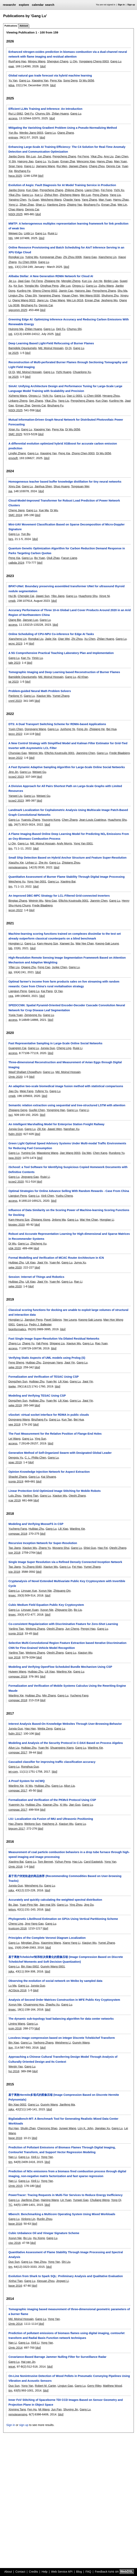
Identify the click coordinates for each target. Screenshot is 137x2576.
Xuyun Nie (45, 1590)
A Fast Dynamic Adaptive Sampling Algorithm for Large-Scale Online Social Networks (66, 767)
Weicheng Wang (51, 199)
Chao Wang (15, 209)
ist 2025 (13, 352)
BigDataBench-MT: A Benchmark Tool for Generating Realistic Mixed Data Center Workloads (63, 2121)
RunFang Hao (17, 61)
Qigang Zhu (28, 967)
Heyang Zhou (111, 395)
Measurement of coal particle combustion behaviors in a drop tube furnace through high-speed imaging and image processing (68, 1854)
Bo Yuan (39, 558)
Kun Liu (87, 281)
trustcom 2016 (17, 1928)
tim (10, 848)
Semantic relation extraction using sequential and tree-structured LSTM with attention (66, 1105)
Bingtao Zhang (17, 900)
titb (10, 824)
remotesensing (17, 867)
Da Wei (86, 1152)
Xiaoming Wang (51, 1942)
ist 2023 (13, 681)
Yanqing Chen (17, 199)
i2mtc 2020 (15, 1076)
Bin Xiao (13, 2042)
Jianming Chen (85, 753)
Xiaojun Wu (43, 695)
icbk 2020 (14, 1248)
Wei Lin (122, 204)
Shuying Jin (70, 2409)
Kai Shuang (48, 1476)
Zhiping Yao (74, 204)
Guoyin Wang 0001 (52, 1966)
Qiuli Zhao (53, 558)
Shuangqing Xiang (62, 1747)
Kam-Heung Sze (47, 943)
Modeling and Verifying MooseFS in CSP (35, 1524)
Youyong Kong (51, 819)
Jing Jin (13, 772)
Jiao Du (13, 1091)
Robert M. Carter (45, 2385)
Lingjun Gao (65, 2385)
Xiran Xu (13, 429)
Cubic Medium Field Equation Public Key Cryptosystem (46, 1604)
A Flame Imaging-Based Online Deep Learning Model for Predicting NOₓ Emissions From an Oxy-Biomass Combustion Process (68, 836)
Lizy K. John (85, 2128)
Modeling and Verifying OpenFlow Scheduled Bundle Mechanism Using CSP (60, 1666)
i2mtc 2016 (15, 1866)
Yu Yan (12, 80)
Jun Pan (56, 2409)
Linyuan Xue (29, 1590)
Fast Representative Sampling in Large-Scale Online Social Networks (55, 1043)
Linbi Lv (29, 233)
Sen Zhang (36, 400)
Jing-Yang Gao (34, 1923)
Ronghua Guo (30, 1766)
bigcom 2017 (16, 1828)
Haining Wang (50, 2200)
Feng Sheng (16, 1362)
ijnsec (12, 1595)
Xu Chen (89, 638)
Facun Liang (69, 558)
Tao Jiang (14, 1547)
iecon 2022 (15, 757)
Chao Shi (31, 295)
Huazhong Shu (88, 596)
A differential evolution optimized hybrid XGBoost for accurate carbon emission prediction (62, 446)
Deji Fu (29, 113)
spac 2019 (15, 1462)
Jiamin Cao (66, 290)
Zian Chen (121, 156)
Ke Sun (18, 285)
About (8, 2571)
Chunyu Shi (42, 113)
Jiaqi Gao (24, 281)
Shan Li (40, 204)
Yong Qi (116, 2200)
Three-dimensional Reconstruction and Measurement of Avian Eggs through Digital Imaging (65, 1065)
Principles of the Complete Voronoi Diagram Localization (47, 1937)
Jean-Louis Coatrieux (92, 819)
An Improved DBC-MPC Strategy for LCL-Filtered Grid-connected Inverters (59, 895)
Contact (20, 2571)
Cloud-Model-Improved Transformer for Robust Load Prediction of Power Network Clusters (64, 503)
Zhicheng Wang (70, 194)
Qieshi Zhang (77, 1495)
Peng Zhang (100, 194)
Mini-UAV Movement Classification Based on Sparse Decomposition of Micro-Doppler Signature (66, 527)
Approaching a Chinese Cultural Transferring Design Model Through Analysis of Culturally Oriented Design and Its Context (62, 2059)
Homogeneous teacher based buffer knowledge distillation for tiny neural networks (64, 481)
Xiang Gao (90, 257)
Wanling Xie (77, 1528)
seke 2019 (15, 1367)
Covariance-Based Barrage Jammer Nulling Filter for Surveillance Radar (57, 2356)
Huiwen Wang (17, 1671)
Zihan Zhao (27, 204)
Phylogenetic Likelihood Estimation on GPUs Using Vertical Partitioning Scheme (63, 1918)
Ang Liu (109, 156)
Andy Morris (64, 843)
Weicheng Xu (16, 881)
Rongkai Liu (15, 257)
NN (10, 238)
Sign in (121, 5)
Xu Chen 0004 (27, 262)
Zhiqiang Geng (17, 1110)
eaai (11, 66)
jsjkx (11, 1890)
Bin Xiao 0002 (30, 1966)
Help (45, 2571)
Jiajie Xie (51, 638)
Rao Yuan (101, 1343)
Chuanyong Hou (33, 2004)
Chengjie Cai (26, 596)
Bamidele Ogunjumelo (22, 348)
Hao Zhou (40, 2261)
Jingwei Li (62, 2280)
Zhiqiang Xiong (40, 1219)
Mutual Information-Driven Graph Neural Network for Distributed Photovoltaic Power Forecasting (65, 422)
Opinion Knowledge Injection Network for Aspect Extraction (49, 1471)
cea (10, 995)
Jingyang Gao (30, 1176)
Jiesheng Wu (109, 300)
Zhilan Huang (60, 113)
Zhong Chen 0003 (83, 453)
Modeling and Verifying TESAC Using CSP (37, 1395)
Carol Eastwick (93, 1861)
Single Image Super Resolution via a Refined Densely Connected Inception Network (65, 1562)
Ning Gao (51, 900)
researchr (9, 4)
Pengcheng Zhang (64, 156)
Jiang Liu (42, 300)
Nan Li (12, 2157)
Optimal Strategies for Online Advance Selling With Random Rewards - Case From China (68, 1191)
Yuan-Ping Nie (29, 1904)
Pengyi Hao (88, 1628)
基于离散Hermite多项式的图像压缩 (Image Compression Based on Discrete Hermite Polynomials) (63, 2097)
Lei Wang (14, 1438)
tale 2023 (14, 662)
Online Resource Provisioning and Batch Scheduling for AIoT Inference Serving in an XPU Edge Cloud (66, 250)
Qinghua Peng (49, 285)
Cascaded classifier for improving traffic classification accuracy (51, 1761)
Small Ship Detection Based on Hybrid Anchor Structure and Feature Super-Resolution (67, 857)
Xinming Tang (17, 2409)
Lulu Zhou (14, 1495)
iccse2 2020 (16, 1181)
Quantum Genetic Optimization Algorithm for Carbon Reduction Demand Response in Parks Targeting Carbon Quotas (66, 551)
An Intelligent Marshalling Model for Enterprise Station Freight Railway (56, 1124)
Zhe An (43, 862)
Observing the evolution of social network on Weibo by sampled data (55, 1980)
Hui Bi (12, 596)
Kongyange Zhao (51, 257)
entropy (13, 137)
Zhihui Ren (51, 194)
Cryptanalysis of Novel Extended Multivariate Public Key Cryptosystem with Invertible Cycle (66, 1583)
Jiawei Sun (43, 596)
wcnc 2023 (15, 643)
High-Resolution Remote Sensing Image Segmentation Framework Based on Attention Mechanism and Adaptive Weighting (67, 960)
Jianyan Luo (30, 619)
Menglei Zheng (70, 281)
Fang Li (84, 1110)
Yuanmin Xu (16, 1804)
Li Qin (73, 61)
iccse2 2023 (16, 776)
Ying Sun (40, 1438)
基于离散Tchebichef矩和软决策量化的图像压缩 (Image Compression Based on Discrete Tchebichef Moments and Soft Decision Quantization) (65, 1959)
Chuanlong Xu (82, 372)
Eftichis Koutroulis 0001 (59, 753)
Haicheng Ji (49, 1823)
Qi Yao (58, 991)
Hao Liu (77, 1861)
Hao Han (30, 1728)
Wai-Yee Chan (84, 943)
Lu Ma (12, 1985)
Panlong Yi (15, 695)
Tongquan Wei (80, 486)
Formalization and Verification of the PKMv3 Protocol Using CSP (52, 1799)
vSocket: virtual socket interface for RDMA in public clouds (48, 1414)
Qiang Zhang (65, 132)
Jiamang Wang (45, 166)
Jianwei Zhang (78, 166)
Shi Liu (66, 2261)
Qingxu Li (78, 285)
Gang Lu (115, 61)
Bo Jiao (13, 1904)
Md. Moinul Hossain (50, 348)
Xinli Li (35, 2157)
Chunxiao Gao (17, 753)
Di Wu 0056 (86, 80)
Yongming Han (55, 1110)
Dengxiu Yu (15, 1457)
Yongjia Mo (31, 285)
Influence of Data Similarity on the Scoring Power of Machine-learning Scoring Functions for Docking (68, 1212)
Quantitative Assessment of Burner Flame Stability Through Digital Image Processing (66, 876)
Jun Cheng (72, 1628)
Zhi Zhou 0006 (72, 257)
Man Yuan (120, 161)
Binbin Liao (111, 281)
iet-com (13, 1771)
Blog (79, 2571)
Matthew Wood (112, 2385)
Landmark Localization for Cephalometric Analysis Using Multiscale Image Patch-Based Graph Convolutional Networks (68, 812)
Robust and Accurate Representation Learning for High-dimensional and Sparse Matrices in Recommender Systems (69, 1236)
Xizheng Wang (17, 395)
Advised (24, 26)
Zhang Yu (28, 1343)
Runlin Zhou (44, 2219)
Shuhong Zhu (109, 295)
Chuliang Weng (100, 2200)
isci (10, 1114)
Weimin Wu (35, 753)
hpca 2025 (15, 175)
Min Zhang (49, 1695)
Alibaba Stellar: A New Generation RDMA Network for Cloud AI (50, 276)
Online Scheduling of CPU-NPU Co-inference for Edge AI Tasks (51, 634)
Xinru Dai (14, 486)
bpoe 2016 (15, 2138)
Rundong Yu (117, 1152)
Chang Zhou (97, 166)
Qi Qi (68, 348)
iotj (10, 334)
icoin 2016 (15, 2028)
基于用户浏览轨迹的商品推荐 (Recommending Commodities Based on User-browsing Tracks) (64, 1878)
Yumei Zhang (61, 695)
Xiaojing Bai (67, 881)
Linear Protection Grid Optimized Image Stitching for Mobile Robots (54, 1490)
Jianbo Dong (16, 156)
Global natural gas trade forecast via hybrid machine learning (50, 75)
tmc (10, 1947)
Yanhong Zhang (43, 2042)
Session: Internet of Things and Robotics (36, 1276)
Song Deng (70, 80)
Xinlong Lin (28, 2219)
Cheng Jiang (16, 510)
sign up (23, 2425)
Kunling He (24, 290)
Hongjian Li (15, 943)
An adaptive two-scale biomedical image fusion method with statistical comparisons (65, 1086)
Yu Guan (53, 161)
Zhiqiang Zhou (71, 862)
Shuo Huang (61, 486)
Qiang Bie (14, 619)
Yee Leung (70, 1319)
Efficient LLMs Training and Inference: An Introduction (45, 108)
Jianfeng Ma (67, 2104)
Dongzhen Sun (17, 1381)
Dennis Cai (113, 166)
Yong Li (13, 204)
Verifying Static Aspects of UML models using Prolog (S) (46, 1357)
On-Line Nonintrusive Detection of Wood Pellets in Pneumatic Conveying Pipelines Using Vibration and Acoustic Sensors (69, 2378)
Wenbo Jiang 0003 (31, 132)
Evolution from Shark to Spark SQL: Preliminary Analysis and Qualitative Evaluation (65, 2276)
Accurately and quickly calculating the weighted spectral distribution (55, 1899)
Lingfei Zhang (17, 453)
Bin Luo (31, 156)
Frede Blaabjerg (119, 753)
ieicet (11, 2366)
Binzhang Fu (22, 171)
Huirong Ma (15, 329)
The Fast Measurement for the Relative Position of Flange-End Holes (55, 1433)
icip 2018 (14, 1571)
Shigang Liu (57, 1343)
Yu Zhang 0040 (32, 1566)
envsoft (13, 458)
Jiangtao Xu (102, 2128)
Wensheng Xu (33, 1885)
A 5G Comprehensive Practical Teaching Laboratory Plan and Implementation (61, 653)
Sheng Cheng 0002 (44, 290)
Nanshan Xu (71, 1129)
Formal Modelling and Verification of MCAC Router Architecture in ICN (56, 1257)
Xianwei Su (67, 943)
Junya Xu (80, 1262)
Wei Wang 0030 (90, 295)
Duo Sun (14, 2261)
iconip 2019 (15, 1481)
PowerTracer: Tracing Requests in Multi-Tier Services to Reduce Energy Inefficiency (65, 2195)
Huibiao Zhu (16, 1262)
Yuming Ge (28, 1152)
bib (10, 948)
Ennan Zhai (67, 161)
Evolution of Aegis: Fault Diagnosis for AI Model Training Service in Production (62, 185)
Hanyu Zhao (104, 161)
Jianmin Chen (99, 900)
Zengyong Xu (32, 1015)
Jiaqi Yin (42, 1262)
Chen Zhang (69, 819)
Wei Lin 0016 (75, 300)
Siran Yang (15, 166)
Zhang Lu (14, 1343)
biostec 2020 (16, 1224)
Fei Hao (77, 1566)
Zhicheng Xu (38, 1243)
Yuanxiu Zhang (30, 819)
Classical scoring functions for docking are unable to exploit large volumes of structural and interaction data (68, 1312)
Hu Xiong (39, 2238)
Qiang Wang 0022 (23, 300)
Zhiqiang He (52, 281)
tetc (10, 266)
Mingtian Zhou (30, 1942)
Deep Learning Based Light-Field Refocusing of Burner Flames (51, 343)
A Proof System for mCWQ (26, 1781)
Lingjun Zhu (15, 295)
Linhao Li (31, 862)
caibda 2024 (16, 562)
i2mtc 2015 (15, 2185)
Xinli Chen (47, 1195)
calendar (38, 4)
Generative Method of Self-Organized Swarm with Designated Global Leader (60, 1452)
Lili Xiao (30, 1262)
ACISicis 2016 (17, 1990)
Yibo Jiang (58, 596)
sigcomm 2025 (17, 310)
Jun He (97, 281)
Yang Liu (115, 194)
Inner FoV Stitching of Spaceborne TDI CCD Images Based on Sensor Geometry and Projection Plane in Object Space (65, 2402)
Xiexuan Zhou (46, 2280)
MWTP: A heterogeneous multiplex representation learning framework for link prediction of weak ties (68, 226)
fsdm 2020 (15, 1134)
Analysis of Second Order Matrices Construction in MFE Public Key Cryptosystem (64, 1999)
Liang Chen (92, 190)
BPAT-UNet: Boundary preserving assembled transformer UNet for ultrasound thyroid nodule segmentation (66, 589)
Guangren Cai (17, 1048)
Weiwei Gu (15, 233)
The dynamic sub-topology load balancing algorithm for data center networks (61, 2018)
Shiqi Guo (89, 1547)
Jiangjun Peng (33, 1319)
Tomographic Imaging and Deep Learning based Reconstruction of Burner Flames (64, 672)
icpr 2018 (14, 1552)
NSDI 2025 (15, 214)
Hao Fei (103, 1547)
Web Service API (61, 2571)
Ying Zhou (75, 1904)
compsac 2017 (17, 1752)
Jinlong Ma (59, 1219)
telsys (12, 1909)
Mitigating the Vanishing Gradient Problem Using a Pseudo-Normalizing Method (62, 127)
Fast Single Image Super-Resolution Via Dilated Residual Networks (53, 1338)
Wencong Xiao (86, 161)
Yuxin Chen (15, 729)
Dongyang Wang (35, 729)
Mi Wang (44, 2409)
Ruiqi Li (52, 233)
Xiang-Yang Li (71, 1942)
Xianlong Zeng (56, 204)
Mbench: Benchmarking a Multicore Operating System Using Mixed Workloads (61, 2214)
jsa (10, 491)
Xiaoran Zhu (50, 1804)
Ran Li (78, 1281)
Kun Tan (67, 1419)
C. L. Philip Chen (35, 1457)
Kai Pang (47, 991)
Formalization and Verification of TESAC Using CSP (43, 1376)
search (49, 4)
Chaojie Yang (71, 199)
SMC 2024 (15, 515)
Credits (33, 2571)
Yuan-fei (54, 1262)
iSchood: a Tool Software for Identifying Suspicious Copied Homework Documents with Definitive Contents (67, 1169)
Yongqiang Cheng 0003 (94, 61)
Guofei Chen (37, 1110)
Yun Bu (13, 132)
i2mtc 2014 (15, 2323)
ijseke (12, 1386)
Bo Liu (78, 1609)
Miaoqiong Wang (47, 1152)
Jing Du (89, 1904)
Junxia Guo (47, 1048)
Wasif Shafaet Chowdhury (24, 1072)
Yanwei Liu (15, 795)
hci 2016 (13, 2071)
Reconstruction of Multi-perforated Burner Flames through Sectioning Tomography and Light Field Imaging (67, 365)
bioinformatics (17, 1329)
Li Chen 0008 (92, 395)
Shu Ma (122, 290)
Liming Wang (16, 2023)
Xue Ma (44, 510)
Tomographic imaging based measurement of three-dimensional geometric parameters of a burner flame (69, 2312)
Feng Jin (82, 729)
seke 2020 (15, 1267)
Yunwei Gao (80, 2200)
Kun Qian (32, 190)
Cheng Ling (64, 1048)
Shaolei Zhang (17, 1476)
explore (24, 4)
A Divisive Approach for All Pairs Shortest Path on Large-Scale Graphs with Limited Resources (65, 788)
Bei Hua (111, 729)
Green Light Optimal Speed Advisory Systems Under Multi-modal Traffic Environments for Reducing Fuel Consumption (67, 1146)
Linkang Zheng (17, 400)
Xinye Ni (104, 596)
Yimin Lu (37, 658)
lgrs (10, 539)
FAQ (88, 2571)
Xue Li (38, 194)
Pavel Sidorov (53, 1319)
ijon (10, 2047)
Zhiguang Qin (61, 1590)
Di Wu (54, 510)
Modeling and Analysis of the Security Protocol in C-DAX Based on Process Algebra (65, 1742)
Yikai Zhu (96, 156)
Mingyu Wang (36, 61)
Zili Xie (41, 1129)
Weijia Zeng (45, 1728)
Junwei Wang (67, 2128)
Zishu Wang (106, 285)
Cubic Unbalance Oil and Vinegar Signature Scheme (43, 2233)
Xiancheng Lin (107, 257)
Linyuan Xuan (30, 1609)
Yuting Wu (31, 257)
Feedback (101, 2571)
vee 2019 (14, 1424)
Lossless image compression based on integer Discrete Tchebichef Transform (61, 2037)
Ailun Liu (13, 1747)
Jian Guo (74, 1804)
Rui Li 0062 (15, 113)
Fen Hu (32, 2409)
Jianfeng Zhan (30, 2200)
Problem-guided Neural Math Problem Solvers (39, 691)
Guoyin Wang (81, 2042)
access (12, 118)
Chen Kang (100, 1152)
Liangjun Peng (17, 991)
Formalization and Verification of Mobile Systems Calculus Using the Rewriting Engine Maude (67, 1688)
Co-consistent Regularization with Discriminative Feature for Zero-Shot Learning (63, 1624)
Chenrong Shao (47, 2128)
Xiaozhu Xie (16, 862)
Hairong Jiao (26, 161)
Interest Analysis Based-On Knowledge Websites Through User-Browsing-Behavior (65, 1723)
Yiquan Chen (70, 295)
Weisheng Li (63, 2042)
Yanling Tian (30, 1495)
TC (10, 2204)
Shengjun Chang (57, 61)
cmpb (11, 600)
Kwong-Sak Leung (107, 943)
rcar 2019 (14, 1500)
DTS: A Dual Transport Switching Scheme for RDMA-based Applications (57, 724)
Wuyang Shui (60, 1547)
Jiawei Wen (54, 1129)
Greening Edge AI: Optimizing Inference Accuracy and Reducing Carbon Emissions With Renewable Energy (68, 322)
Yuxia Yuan (15, 1015)
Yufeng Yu (41, 1091)
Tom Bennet (45, 1861)
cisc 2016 (14, 2242)
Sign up (131, 5)
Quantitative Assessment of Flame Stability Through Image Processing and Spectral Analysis (65, 2255)
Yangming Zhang (49, 295)
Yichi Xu (119, 190)
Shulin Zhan (28, 2128)
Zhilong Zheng (74, 190)
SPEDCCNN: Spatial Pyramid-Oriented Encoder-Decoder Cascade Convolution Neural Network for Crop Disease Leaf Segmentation (66, 1008)
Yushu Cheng (64, 1195)
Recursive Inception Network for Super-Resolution (42, 1543)
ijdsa (11, 85)
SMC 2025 (15, 434)
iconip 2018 (15, 1633)
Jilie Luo (65, 285)
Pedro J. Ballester (40, 1324)
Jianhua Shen (43, 486)
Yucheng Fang (17, 1528)
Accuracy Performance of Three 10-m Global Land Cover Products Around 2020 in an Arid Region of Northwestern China (69, 613)
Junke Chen (59, 967)
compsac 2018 (17, 1533)
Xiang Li (29, 166)
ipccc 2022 (15, 733)
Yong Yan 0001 (83, 843)
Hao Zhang (15, 1823)
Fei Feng (83, 156)
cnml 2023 (15, 700)
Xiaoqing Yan (40, 80)
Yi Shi (12, 161)
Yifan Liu (13, 967)
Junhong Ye (67, 729)
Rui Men (62, 166)
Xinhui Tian (15, 2280)
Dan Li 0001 (74, 395)
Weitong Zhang (35, 1628)
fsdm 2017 (15, 1733)
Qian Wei (64, 638)
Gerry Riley (94, 2385)
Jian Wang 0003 (70, 1152)
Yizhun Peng (63, 1861)
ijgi (10, 972)
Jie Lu (12, 281)
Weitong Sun (32, 1823)
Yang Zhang (89, 199)
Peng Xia (56, 80)
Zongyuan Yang (53, 1362)
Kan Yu (25, 658)
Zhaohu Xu (53, 2004)
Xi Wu (29, 1785)
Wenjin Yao (15, 2066)
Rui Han (13, 2128)
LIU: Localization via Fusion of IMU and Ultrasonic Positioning (50, 1818)
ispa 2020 (14, 1157)
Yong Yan (110, 1861)
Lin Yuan (65, 2200)
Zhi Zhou (77, 638)
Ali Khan (82, 676)
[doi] (43, 66)
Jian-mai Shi (47, 1904)
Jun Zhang (44, 156)
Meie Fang (26, 1091)
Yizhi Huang (63, 372)
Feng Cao (44, 967)
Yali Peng (42, 1343)
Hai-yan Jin (28, 2361)
